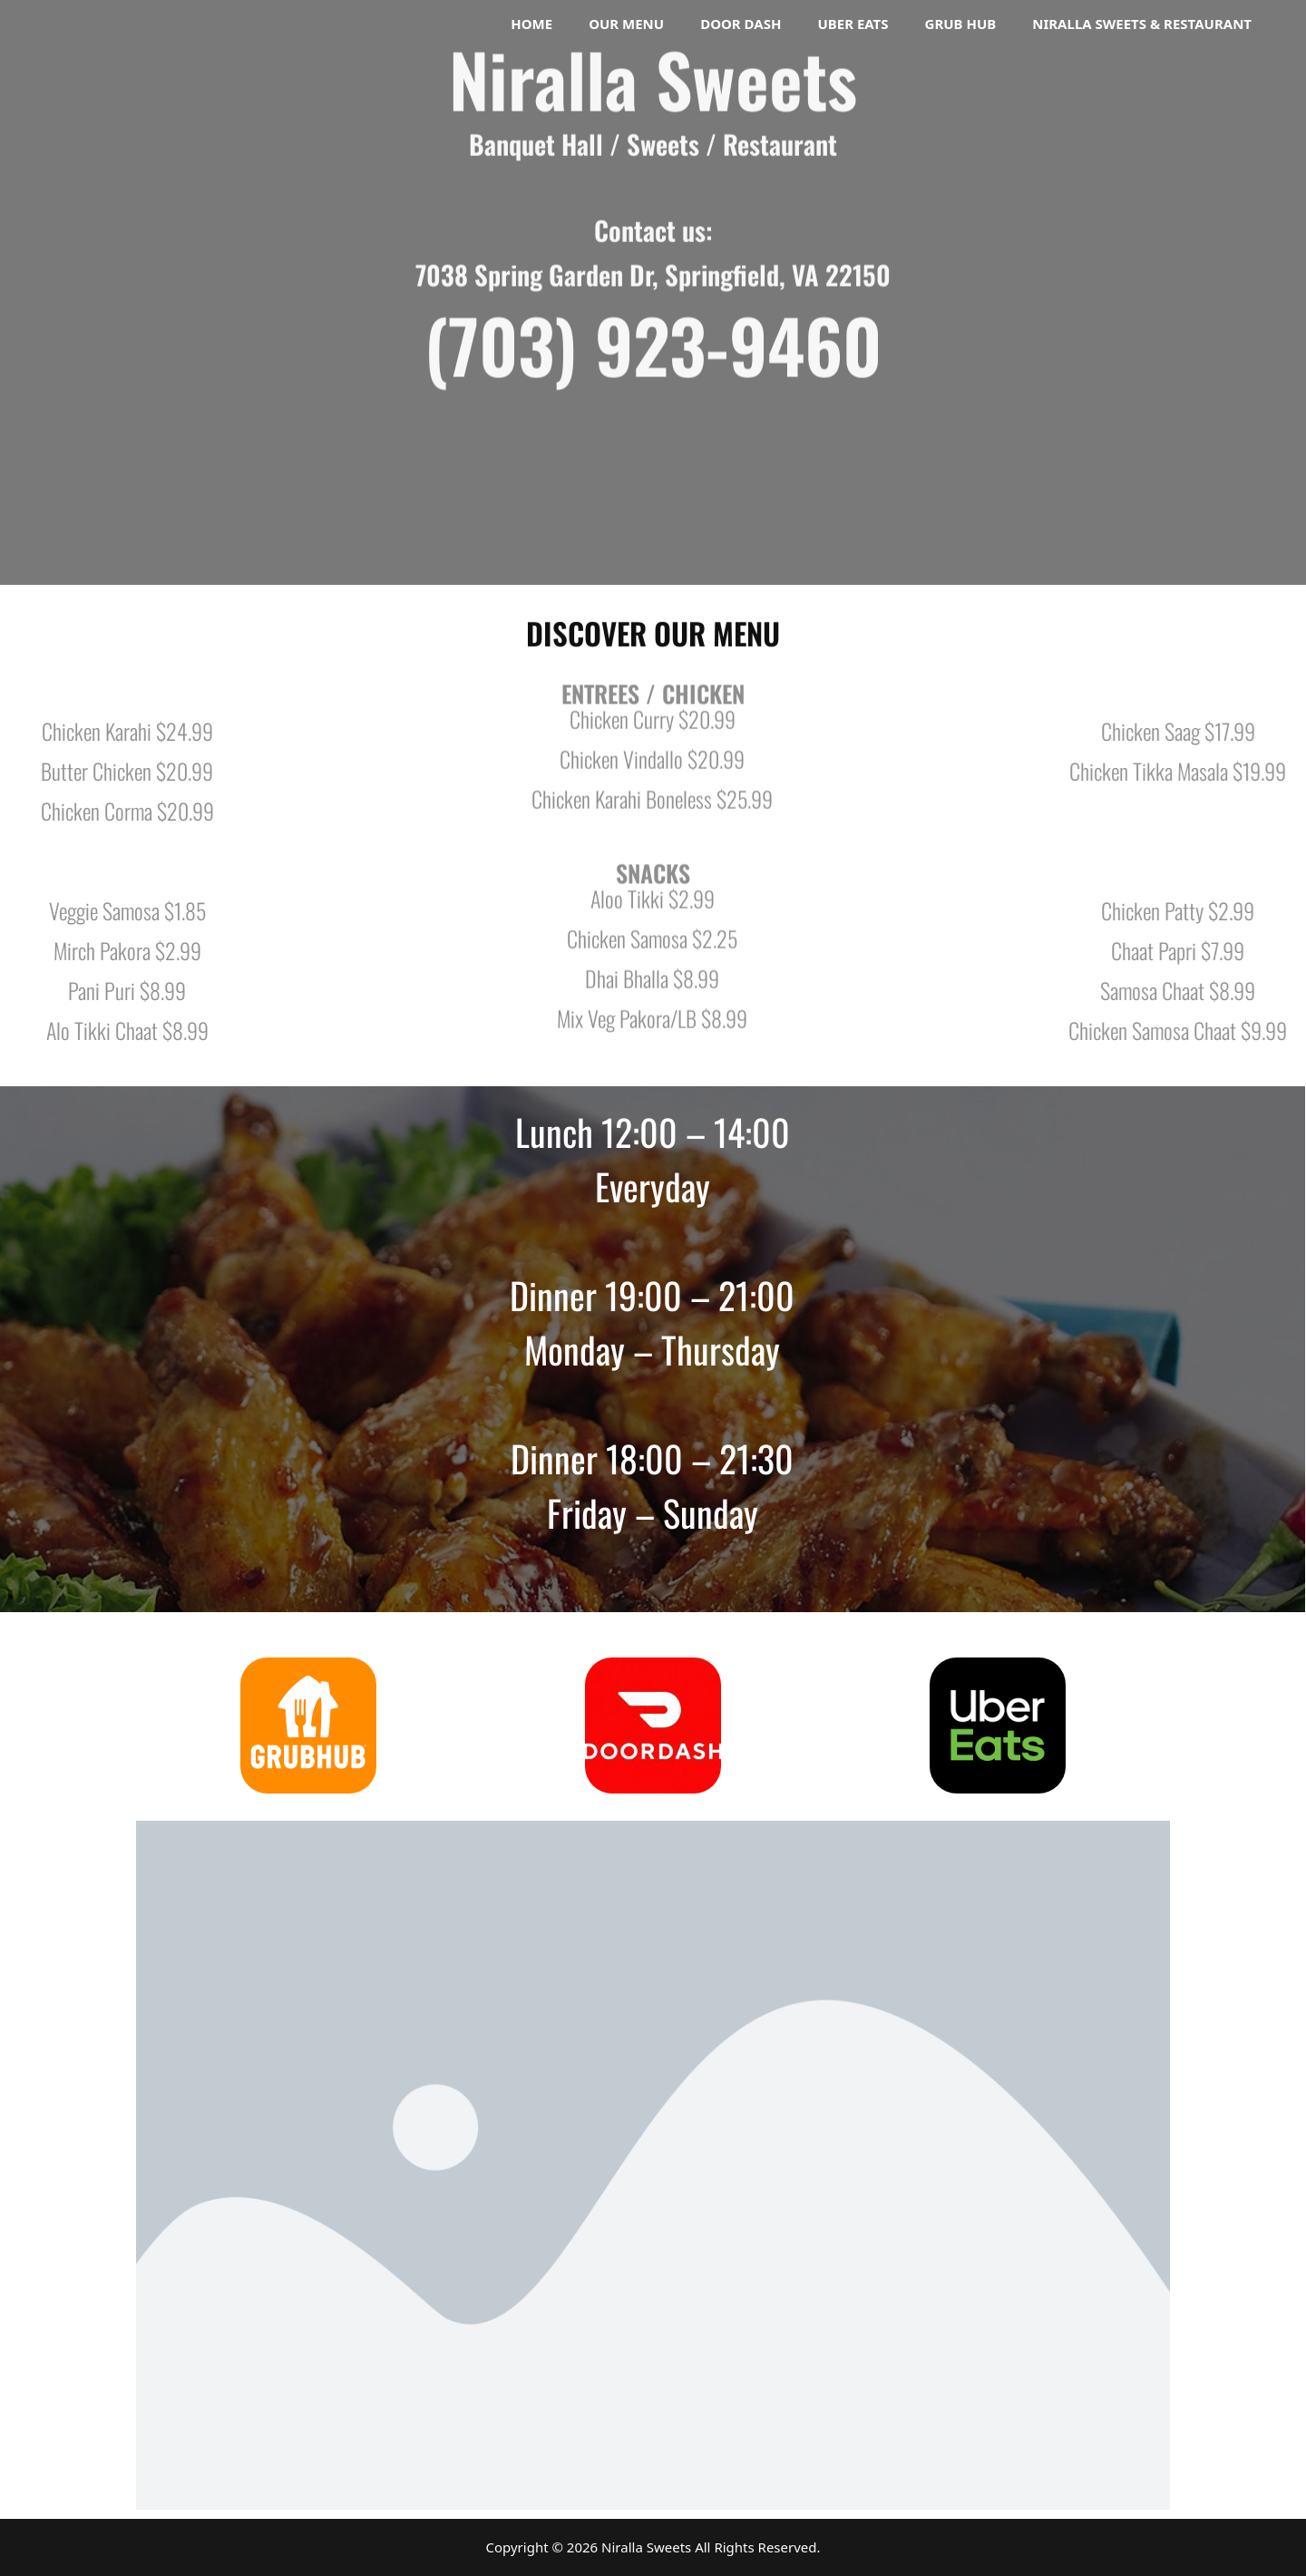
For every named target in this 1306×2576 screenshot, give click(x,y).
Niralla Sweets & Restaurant (1142, 24)
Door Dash (740, 24)
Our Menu (626, 24)
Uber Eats (852, 24)
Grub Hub (961, 24)
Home (531, 24)
